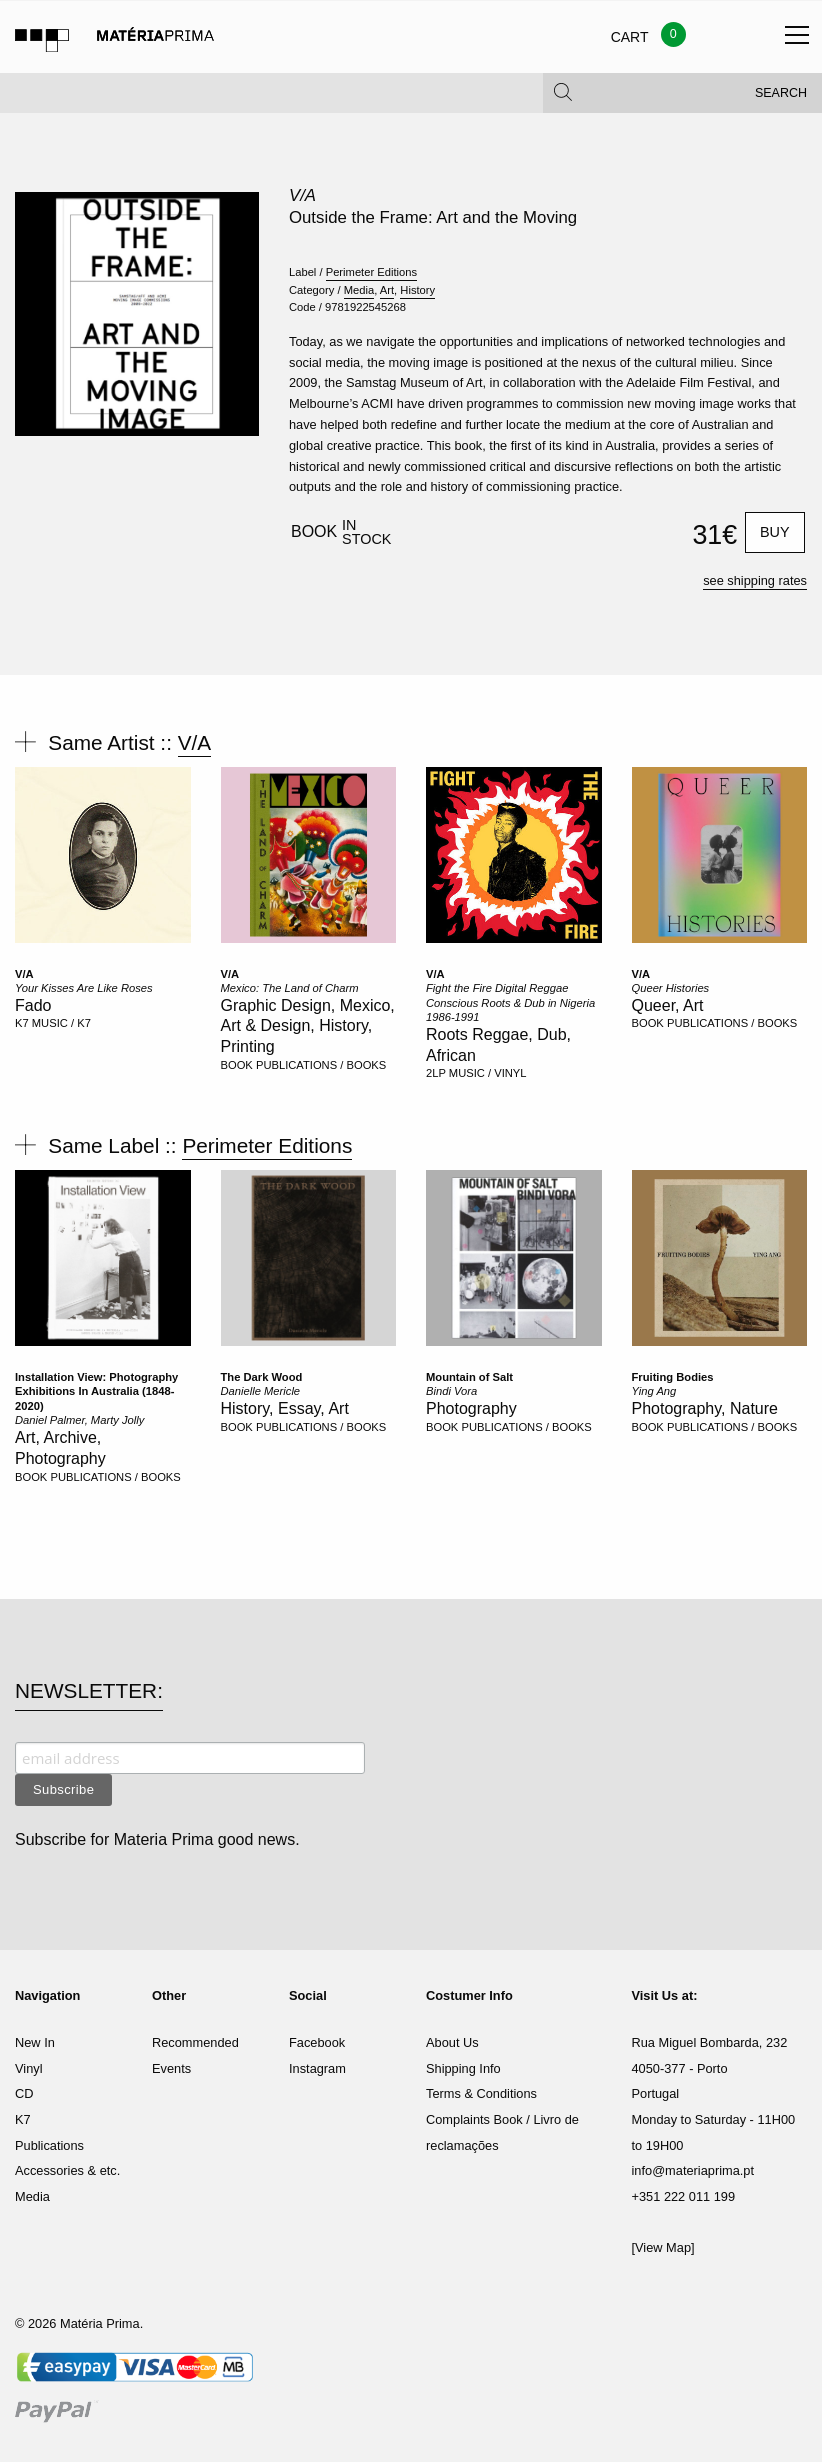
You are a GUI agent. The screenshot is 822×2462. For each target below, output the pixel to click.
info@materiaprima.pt (693, 2170)
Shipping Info (463, 2068)
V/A (302, 195)
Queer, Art (668, 1005)
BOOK (237, 1065)
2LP (436, 1073)
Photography (471, 1408)
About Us (452, 2042)
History (417, 290)
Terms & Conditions (481, 2093)
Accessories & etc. (67, 2170)
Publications (49, 2145)
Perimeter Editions (371, 272)
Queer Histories (671, 988)
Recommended (195, 2042)
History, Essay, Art (285, 1408)
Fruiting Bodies (673, 1377)
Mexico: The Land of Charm (290, 988)
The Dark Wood (262, 1377)
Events (171, 2068)
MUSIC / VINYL (488, 1073)
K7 (22, 1023)
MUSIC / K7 (61, 1023)
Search (781, 100)
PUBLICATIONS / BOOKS (321, 1065)
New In (35, 2042)
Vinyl (29, 2068)
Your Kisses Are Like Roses (84, 988)
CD (24, 2093)
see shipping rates (755, 580)
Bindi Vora (451, 1391)
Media (359, 290)
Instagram (317, 2068)
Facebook (317, 2042)
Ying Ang (654, 1391)
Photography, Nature (705, 1408)
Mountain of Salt (469, 1377)
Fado (33, 1005)
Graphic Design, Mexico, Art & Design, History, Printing (308, 1026)
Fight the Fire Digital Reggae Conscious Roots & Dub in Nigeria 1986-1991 (510, 1002)
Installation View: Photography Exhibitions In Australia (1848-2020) (96, 1391)
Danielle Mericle (261, 1391)
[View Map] (663, 2247)
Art (387, 290)
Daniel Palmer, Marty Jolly (79, 1420)
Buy (775, 532)
